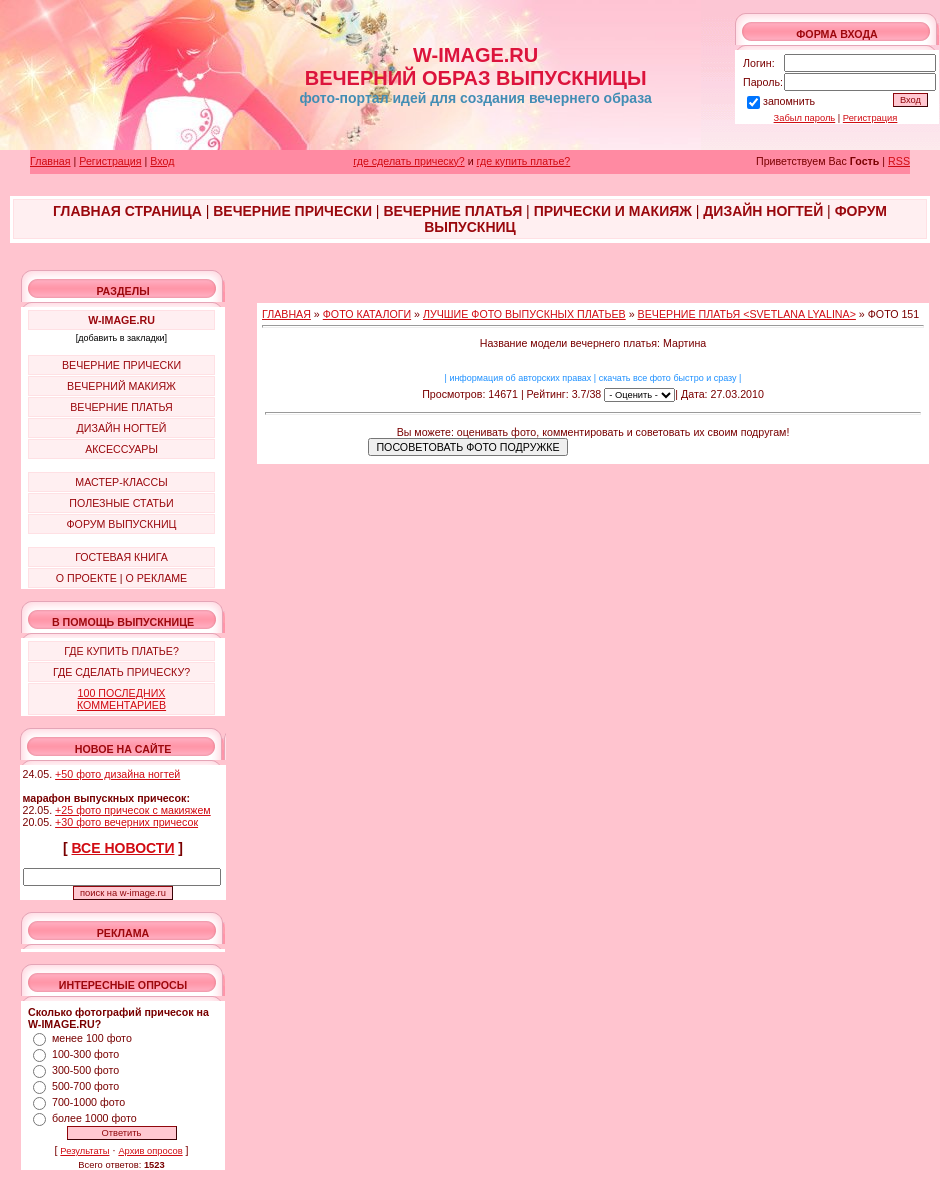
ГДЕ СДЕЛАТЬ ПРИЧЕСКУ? (121, 672)
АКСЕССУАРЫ (121, 449)
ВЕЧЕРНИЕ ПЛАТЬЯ (121, 407)
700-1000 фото (88, 1102)
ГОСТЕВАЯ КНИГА (121, 557)
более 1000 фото (94, 1118)
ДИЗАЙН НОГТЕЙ (122, 428)
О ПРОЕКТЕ (86, 578)
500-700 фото (85, 1086)
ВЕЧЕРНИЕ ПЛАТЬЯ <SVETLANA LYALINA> (747, 314)
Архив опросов (150, 1151)
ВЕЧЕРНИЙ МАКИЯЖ (121, 386)
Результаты (84, 1151)
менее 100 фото (92, 1038)
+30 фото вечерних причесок (126, 822)
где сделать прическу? (408, 161)
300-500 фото (85, 1070)
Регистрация (870, 118)
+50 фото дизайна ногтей (117, 774)
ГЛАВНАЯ (286, 314)
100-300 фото (85, 1054)
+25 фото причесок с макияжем (133, 810)
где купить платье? (524, 161)
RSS (899, 161)
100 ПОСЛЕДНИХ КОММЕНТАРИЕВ (121, 699)
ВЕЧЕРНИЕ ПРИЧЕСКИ (121, 365)
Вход (162, 161)
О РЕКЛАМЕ (156, 578)
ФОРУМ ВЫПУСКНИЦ (122, 524)
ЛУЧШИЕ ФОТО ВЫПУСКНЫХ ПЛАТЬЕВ (524, 314)
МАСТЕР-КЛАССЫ (121, 482)
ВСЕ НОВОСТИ (123, 848)
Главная (50, 161)
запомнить (789, 101)
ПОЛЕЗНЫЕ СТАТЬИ (121, 503)
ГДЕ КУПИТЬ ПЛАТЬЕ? (121, 651)
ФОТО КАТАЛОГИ (367, 314)
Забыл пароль (805, 118)
